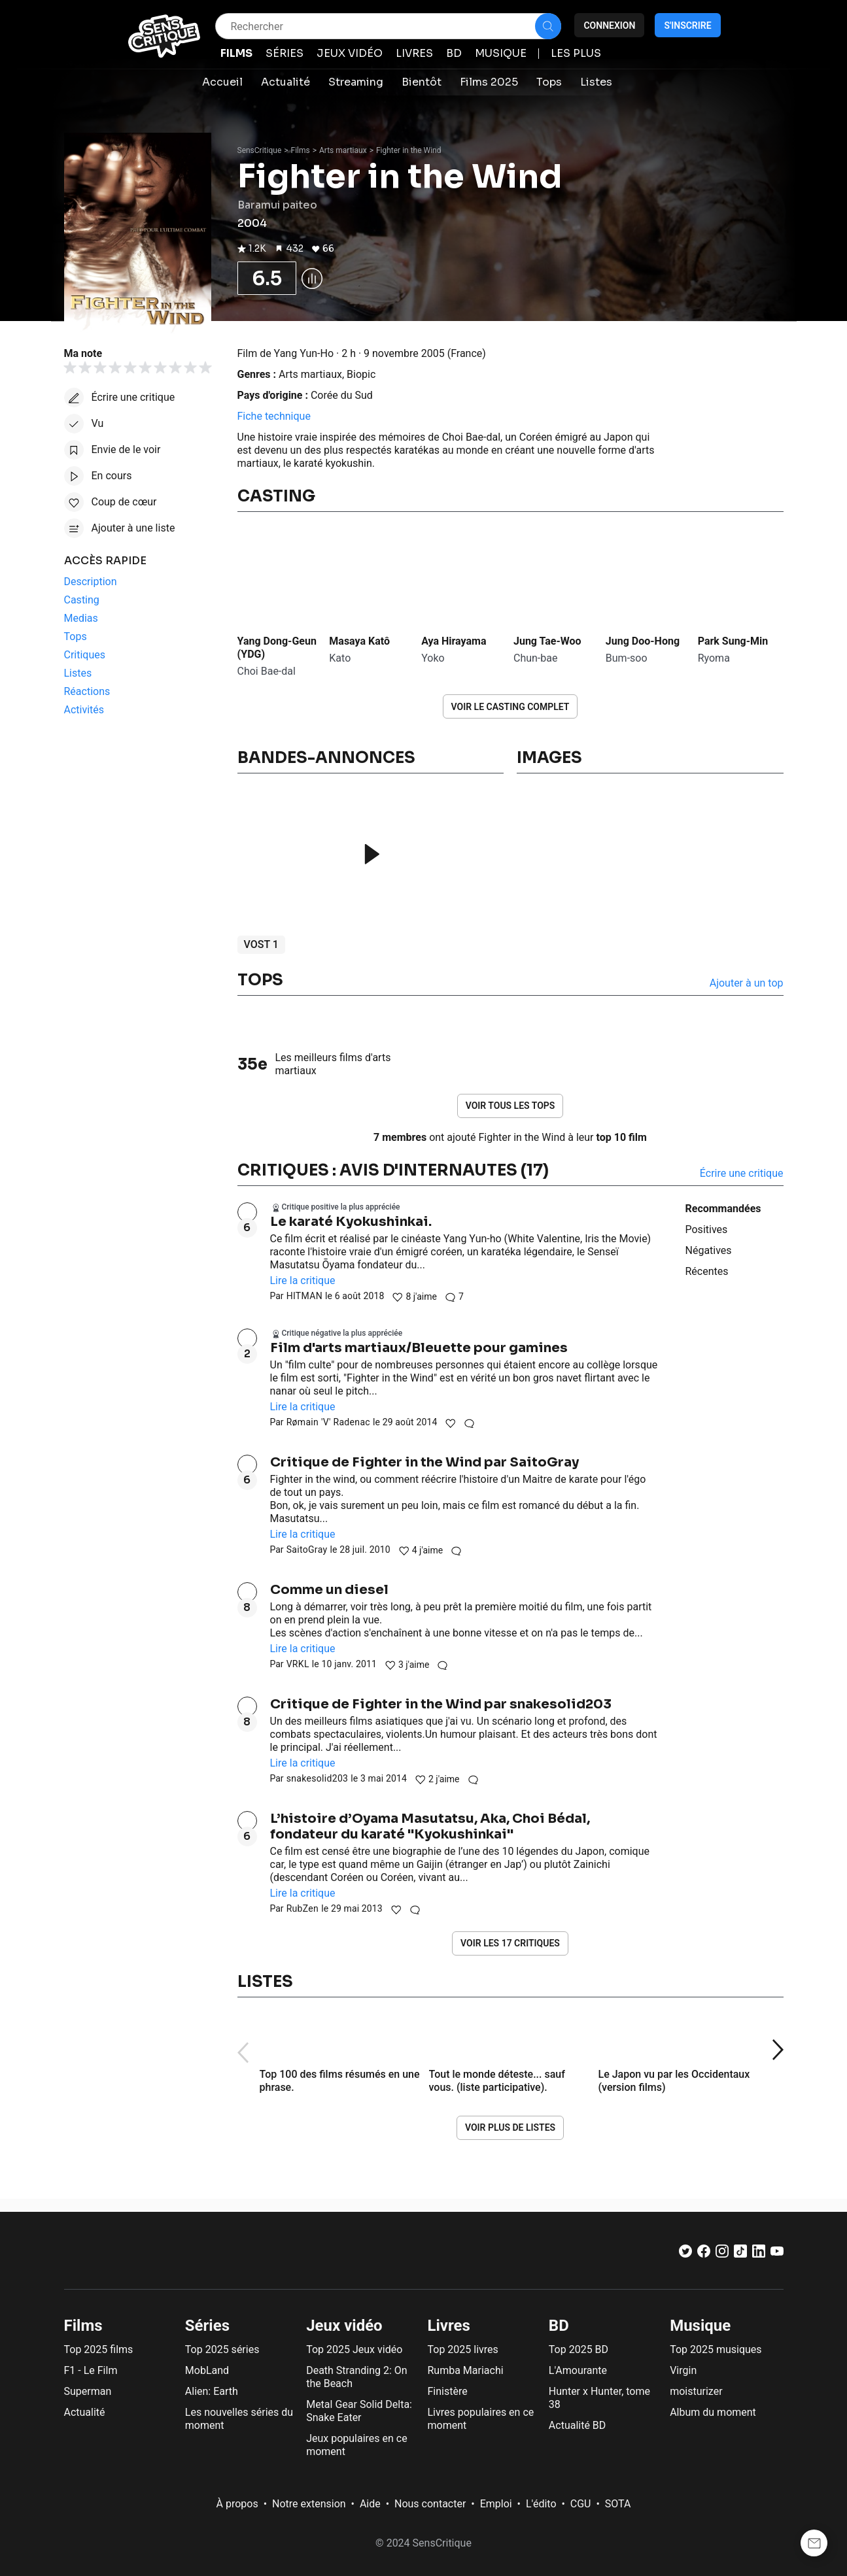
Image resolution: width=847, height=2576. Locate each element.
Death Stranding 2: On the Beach (356, 2377)
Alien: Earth (211, 2391)
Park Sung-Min (733, 641)
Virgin (683, 2370)
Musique (700, 2325)
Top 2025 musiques (715, 2349)
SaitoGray (307, 1549)
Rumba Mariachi (465, 2370)
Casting (276, 496)
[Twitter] (685, 2254)
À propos (237, 2504)
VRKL (297, 1664)
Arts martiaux (343, 150)
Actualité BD (577, 2425)
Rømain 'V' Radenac (328, 1422)
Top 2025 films (98, 2349)
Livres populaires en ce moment (480, 2419)
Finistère (447, 2391)
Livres (448, 2325)
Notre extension (309, 2504)
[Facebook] (703, 2254)
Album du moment (713, 2412)
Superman (88, 2391)
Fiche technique (274, 416)
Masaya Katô (359, 641)
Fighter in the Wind (408, 150)
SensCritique (259, 150)
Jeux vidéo (344, 2325)
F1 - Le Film (91, 2370)
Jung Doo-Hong (643, 641)
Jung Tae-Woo (547, 641)
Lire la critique (303, 1280)
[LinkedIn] (758, 2254)
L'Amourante (578, 2370)
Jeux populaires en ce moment (356, 2445)
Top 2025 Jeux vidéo (354, 2349)
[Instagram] (722, 2254)
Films (300, 150)
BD (559, 2325)
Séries (207, 2325)
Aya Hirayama (453, 641)
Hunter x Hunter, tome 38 (599, 2398)
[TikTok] (740, 2254)
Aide (370, 2504)
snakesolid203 (317, 1778)
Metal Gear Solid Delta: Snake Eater (359, 2411)
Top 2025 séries (222, 2349)
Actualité (84, 2412)
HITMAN (304, 1296)
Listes (265, 1981)
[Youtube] (777, 2254)
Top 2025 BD (578, 2349)
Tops (260, 980)
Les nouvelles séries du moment (239, 2419)
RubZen (302, 1908)
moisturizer (696, 2391)
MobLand (207, 2370)
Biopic (361, 374)
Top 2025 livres (462, 2349)
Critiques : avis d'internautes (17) (393, 1170)
